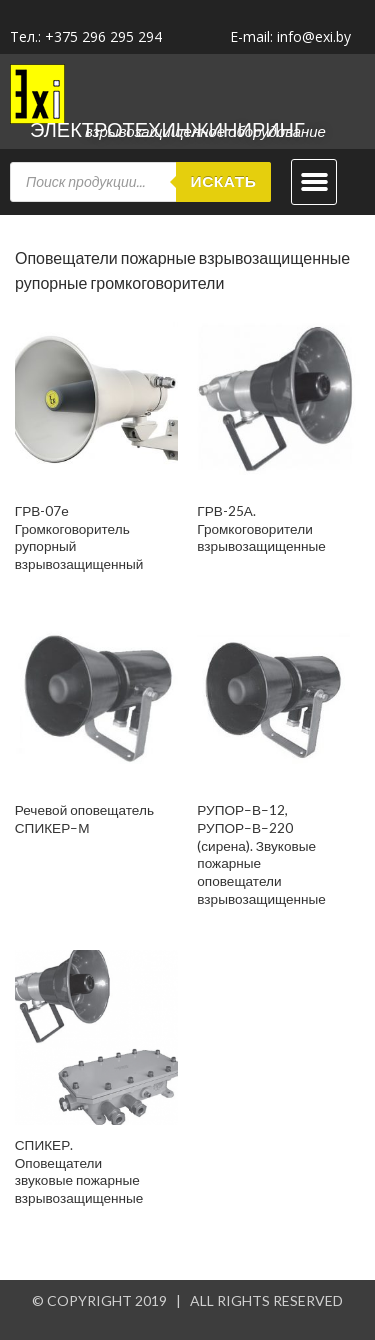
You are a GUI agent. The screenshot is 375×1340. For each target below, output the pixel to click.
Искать (224, 181)
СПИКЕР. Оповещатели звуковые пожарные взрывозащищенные (79, 1171)
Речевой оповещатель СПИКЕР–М (84, 819)
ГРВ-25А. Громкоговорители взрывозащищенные (261, 528)
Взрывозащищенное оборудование (205, 131)
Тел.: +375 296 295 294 (86, 36)
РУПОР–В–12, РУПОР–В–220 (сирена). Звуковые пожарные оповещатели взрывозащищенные (261, 854)
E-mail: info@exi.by (290, 36)
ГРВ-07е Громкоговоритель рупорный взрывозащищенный (79, 537)
